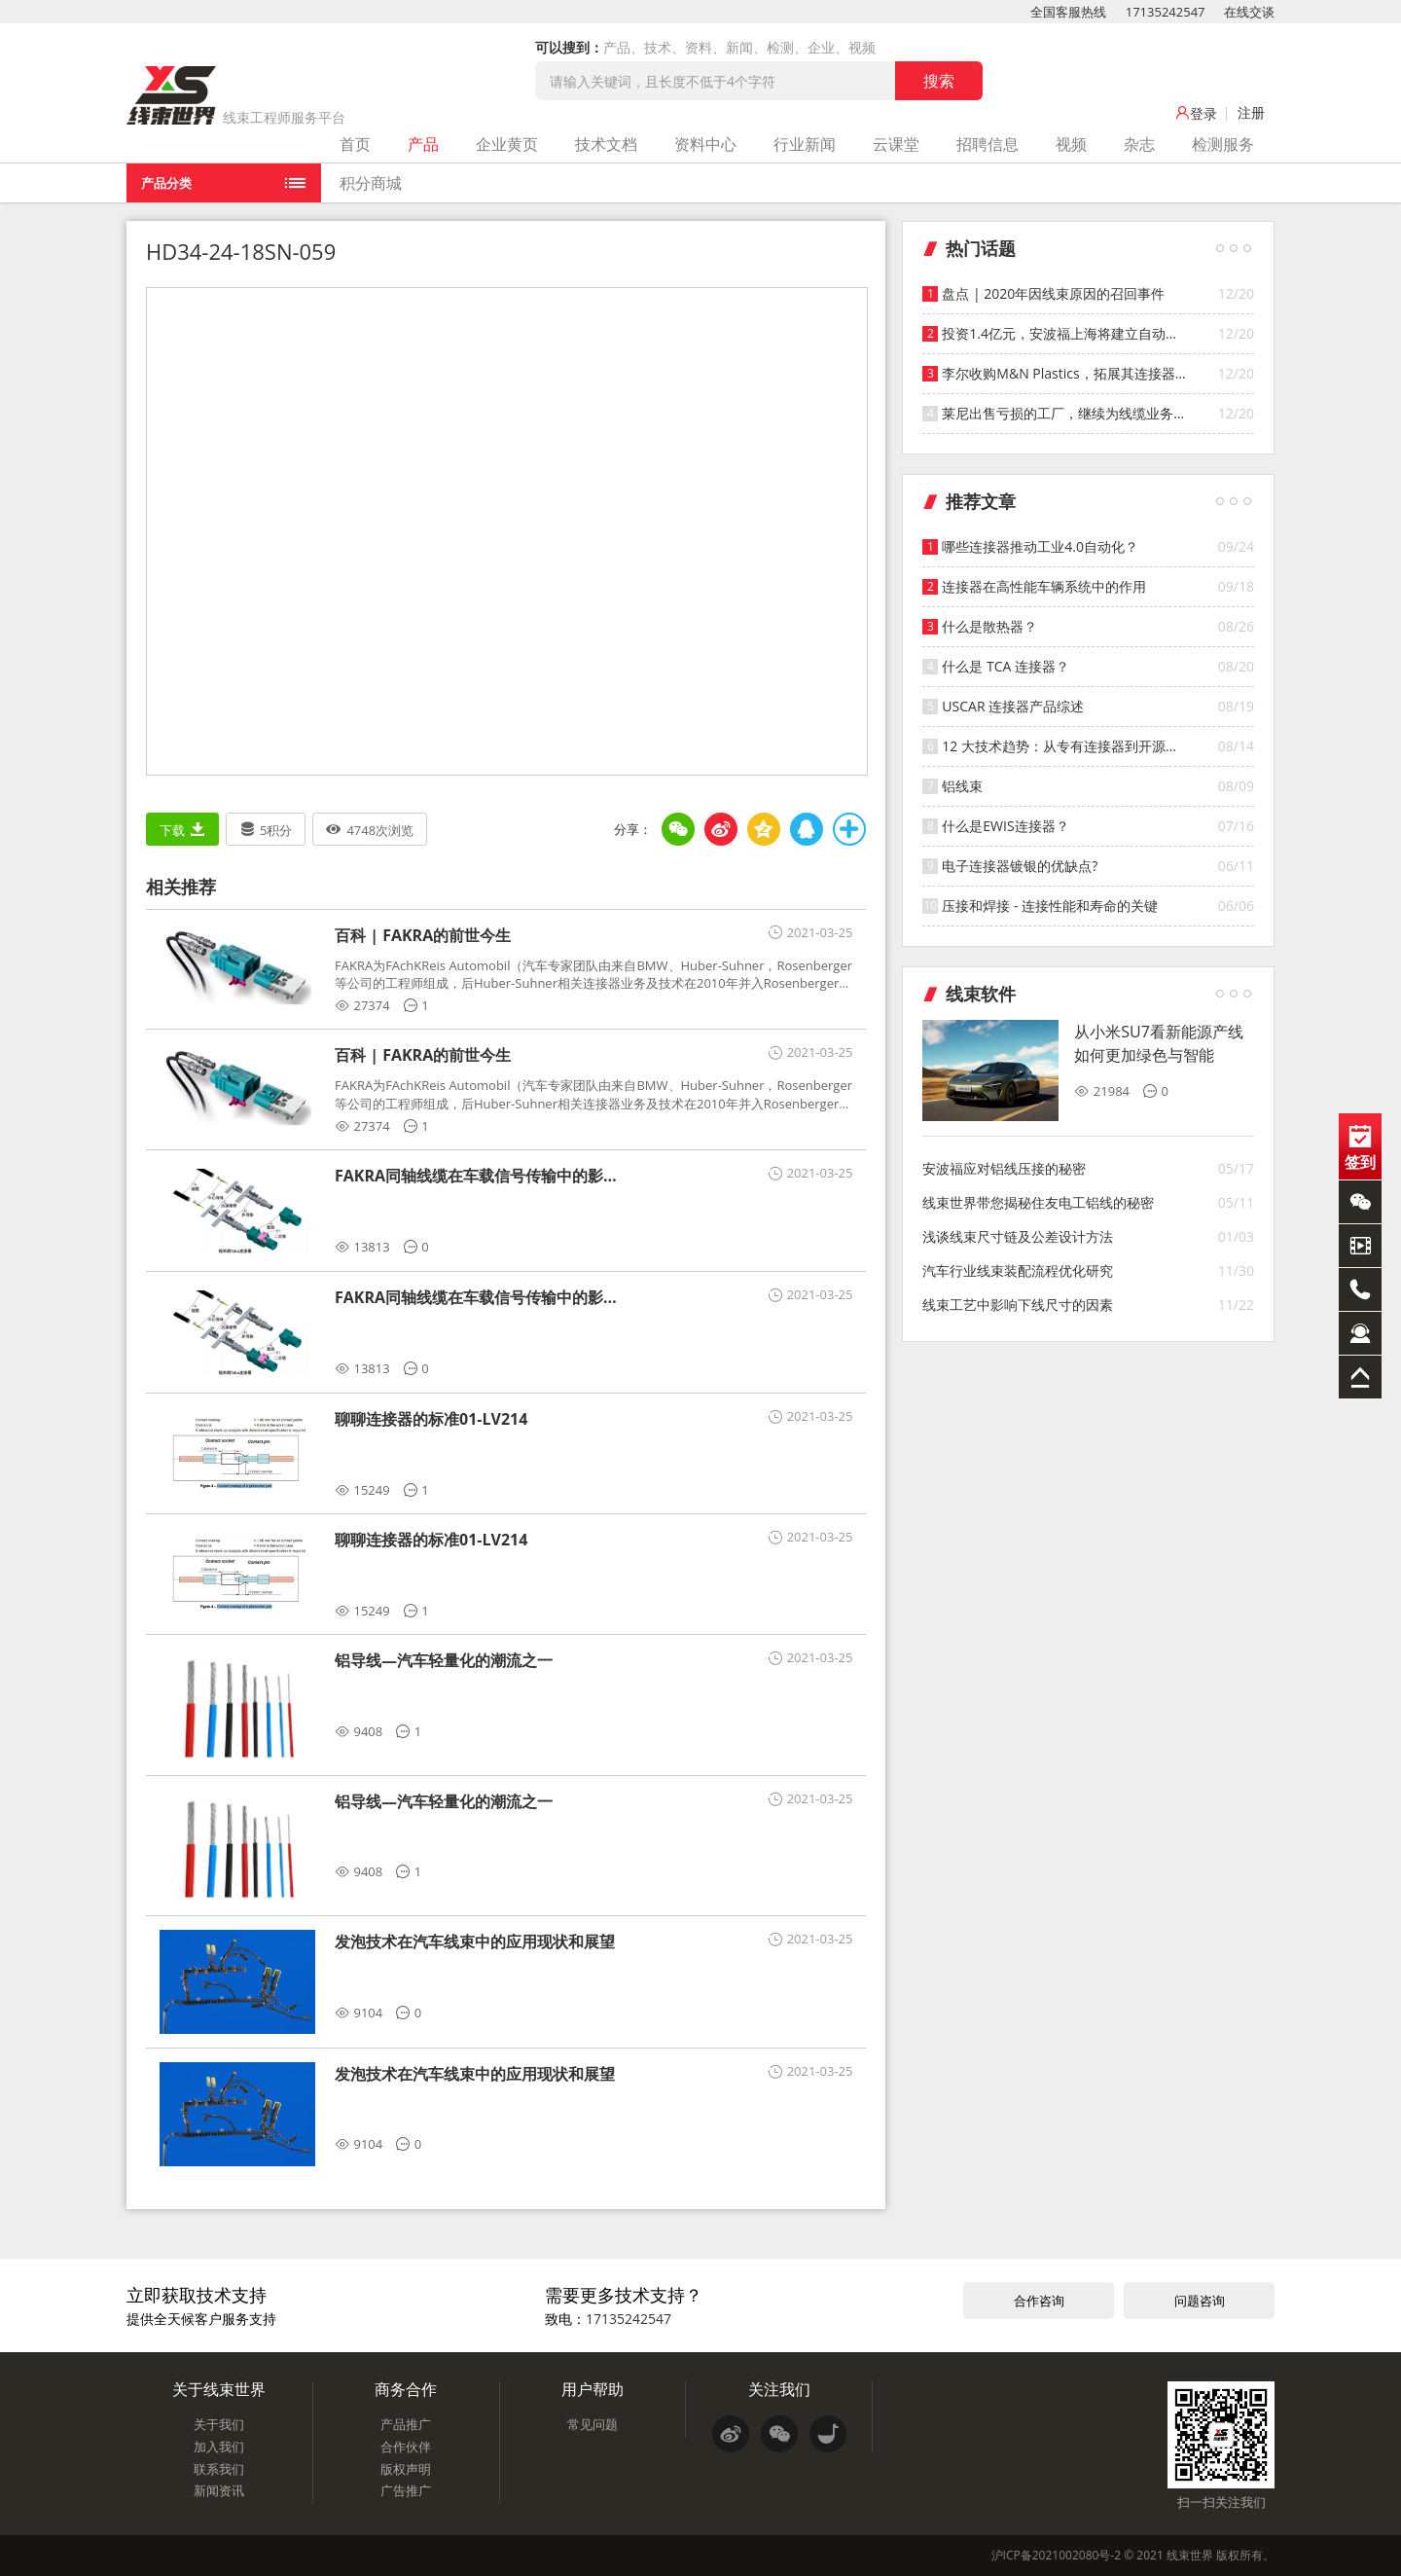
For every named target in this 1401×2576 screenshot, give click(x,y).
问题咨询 (1199, 2300)
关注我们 (779, 2389)
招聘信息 (987, 144)
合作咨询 (1039, 2300)
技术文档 (606, 144)
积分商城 (371, 183)
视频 (1071, 144)
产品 (423, 144)
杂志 (1139, 144)
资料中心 (705, 144)
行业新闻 (804, 144)
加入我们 (219, 2446)
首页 (355, 144)
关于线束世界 (219, 2389)
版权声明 (405, 2469)
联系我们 (219, 2469)
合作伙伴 (405, 2446)
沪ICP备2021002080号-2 (1056, 2555)
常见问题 (592, 2424)
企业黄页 (507, 144)
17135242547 (1165, 11)
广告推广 (405, 2490)
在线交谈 (1249, 11)
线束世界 (1190, 2555)
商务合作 (406, 2389)
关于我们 (219, 2424)
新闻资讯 (219, 2490)
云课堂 (896, 144)
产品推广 (405, 2424)
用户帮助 (592, 2389)
